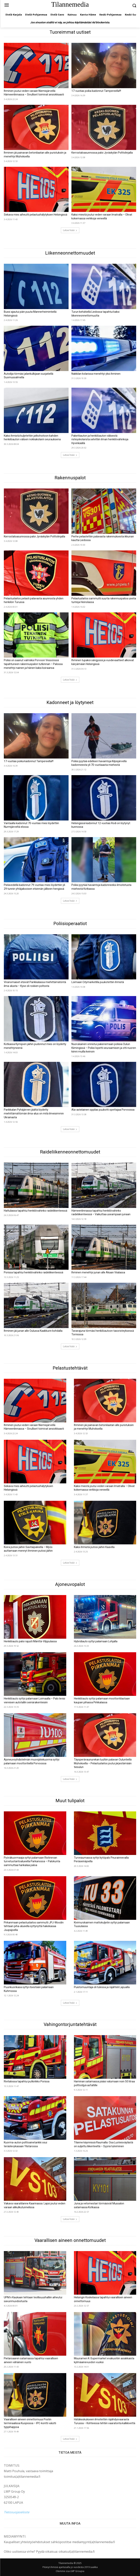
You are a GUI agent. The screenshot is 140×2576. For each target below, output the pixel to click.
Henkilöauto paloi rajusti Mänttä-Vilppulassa (30, 1641)
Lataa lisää (70, 230)
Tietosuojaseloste (16, 2512)
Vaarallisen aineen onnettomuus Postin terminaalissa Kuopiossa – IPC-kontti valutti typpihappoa (30, 2423)
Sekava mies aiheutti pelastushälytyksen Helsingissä (35, 214)
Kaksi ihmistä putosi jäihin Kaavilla (94, 1547)
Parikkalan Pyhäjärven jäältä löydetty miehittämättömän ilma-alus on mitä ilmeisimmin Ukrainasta (34, 1113)
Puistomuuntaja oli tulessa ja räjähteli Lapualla (102, 1987)
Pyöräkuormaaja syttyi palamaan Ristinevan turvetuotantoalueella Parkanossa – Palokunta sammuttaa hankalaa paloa (32, 1861)
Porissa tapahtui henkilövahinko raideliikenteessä (33, 1272)
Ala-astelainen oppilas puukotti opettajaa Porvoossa (102, 1109)
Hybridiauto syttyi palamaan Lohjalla (95, 1641)
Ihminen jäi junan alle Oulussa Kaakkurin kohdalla (33, 1330)
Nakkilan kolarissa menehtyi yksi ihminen (95, 373)
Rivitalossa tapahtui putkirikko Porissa (26, 2081)
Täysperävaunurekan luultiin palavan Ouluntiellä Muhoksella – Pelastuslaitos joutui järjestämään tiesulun (103, 1763)
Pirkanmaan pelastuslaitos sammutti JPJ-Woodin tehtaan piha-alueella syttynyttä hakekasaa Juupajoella (34, 1926)
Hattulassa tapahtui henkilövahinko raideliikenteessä (35, 1210)
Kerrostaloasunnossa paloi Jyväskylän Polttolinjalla (102, 152)
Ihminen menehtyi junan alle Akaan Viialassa (98, 1272)
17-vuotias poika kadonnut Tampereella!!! (96, 90)
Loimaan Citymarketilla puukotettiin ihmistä (97, 982)
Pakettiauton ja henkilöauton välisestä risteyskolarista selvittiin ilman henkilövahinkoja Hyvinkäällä (99, 439)
